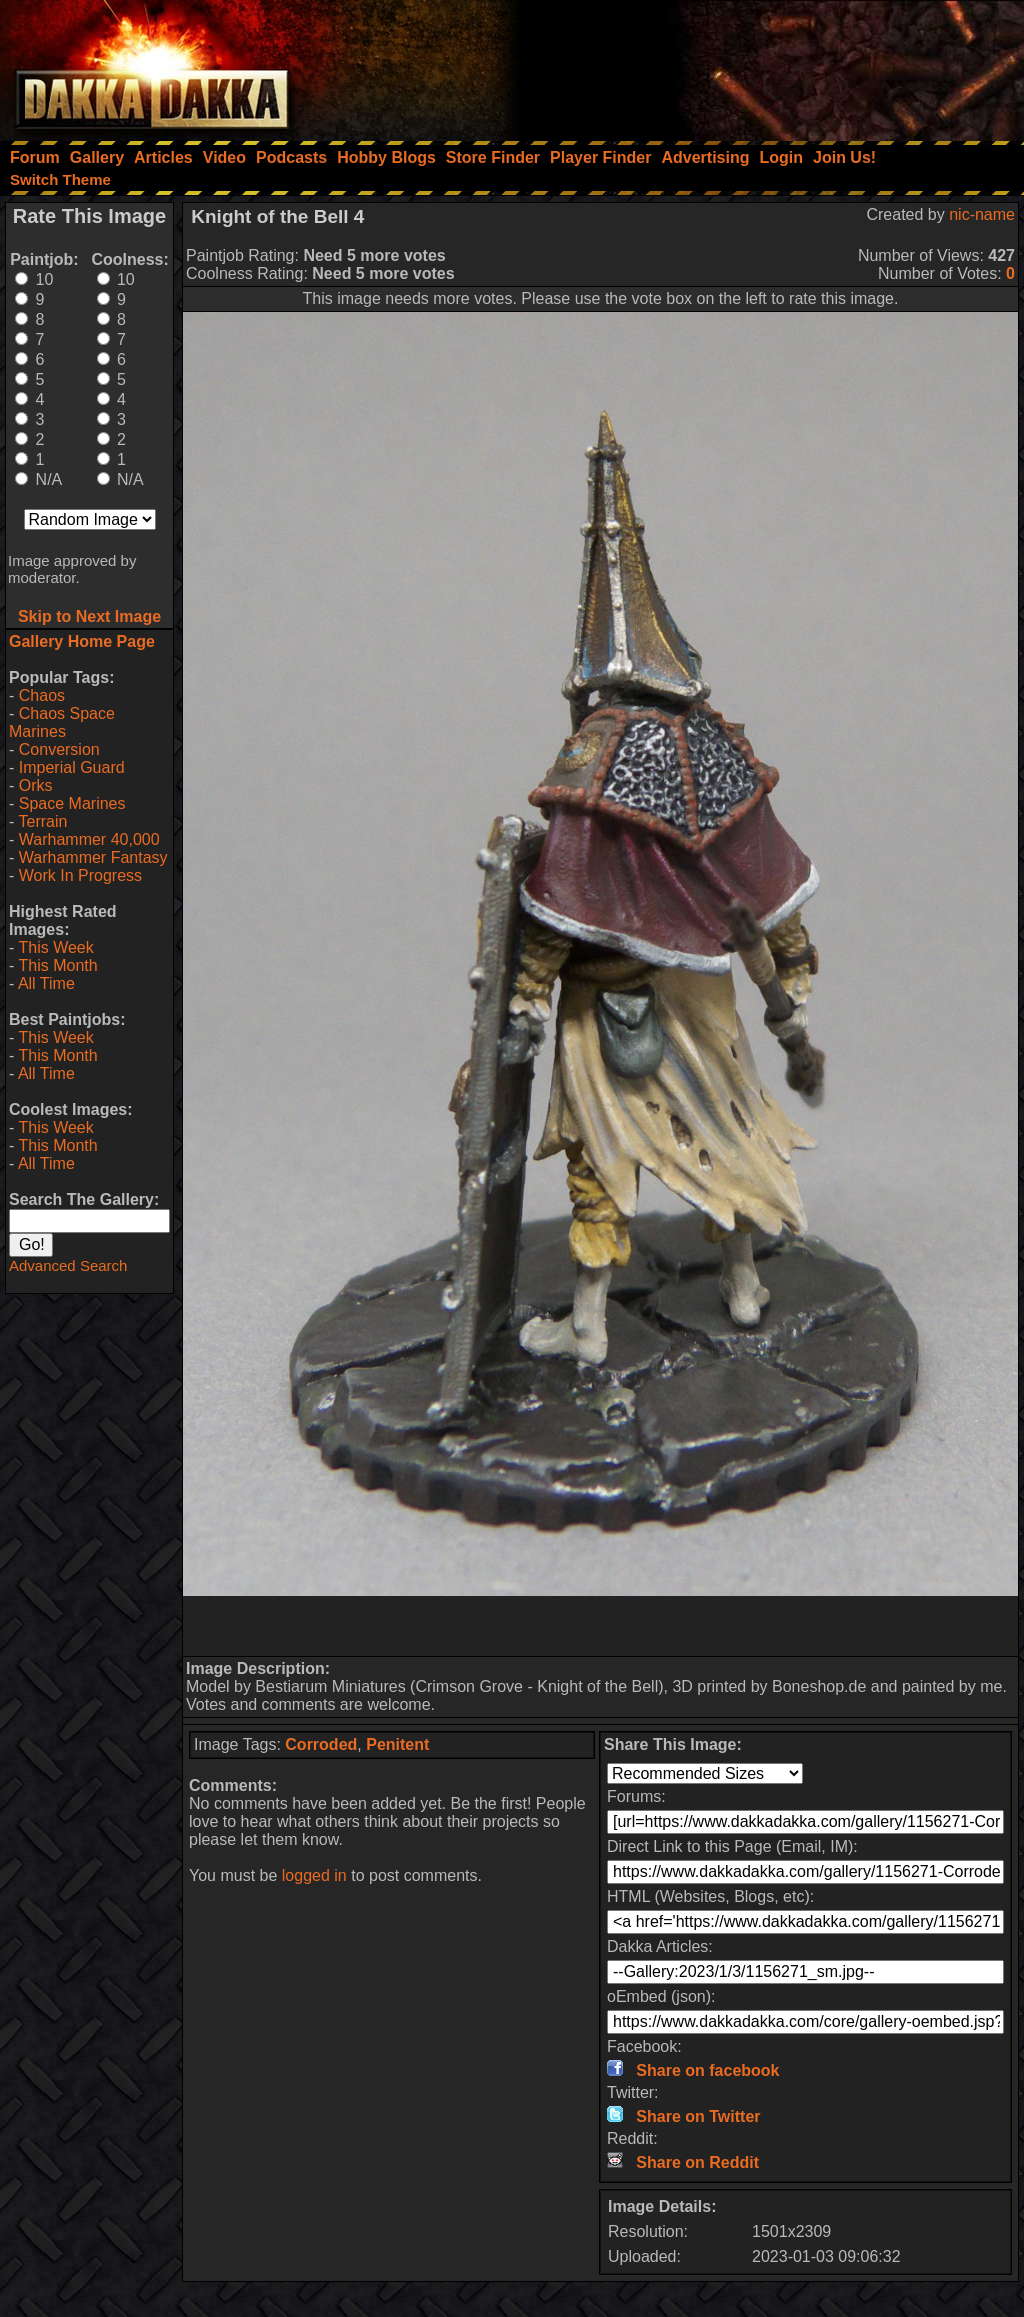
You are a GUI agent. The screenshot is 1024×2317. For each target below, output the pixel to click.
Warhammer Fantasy (93, 857)
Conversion (59, 749)
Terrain (42, 821)
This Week (55, 947)
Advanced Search (68, 1265)
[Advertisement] (755, 65)
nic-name (982, 214)
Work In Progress (80, 875)
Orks (36, 785)
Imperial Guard (72, 767)
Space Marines (72, 803)
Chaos (42, 695)
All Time (46, 983)
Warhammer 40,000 (89, 839)
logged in (314, 1875)
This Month (57, 965)
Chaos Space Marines (62, 722)
